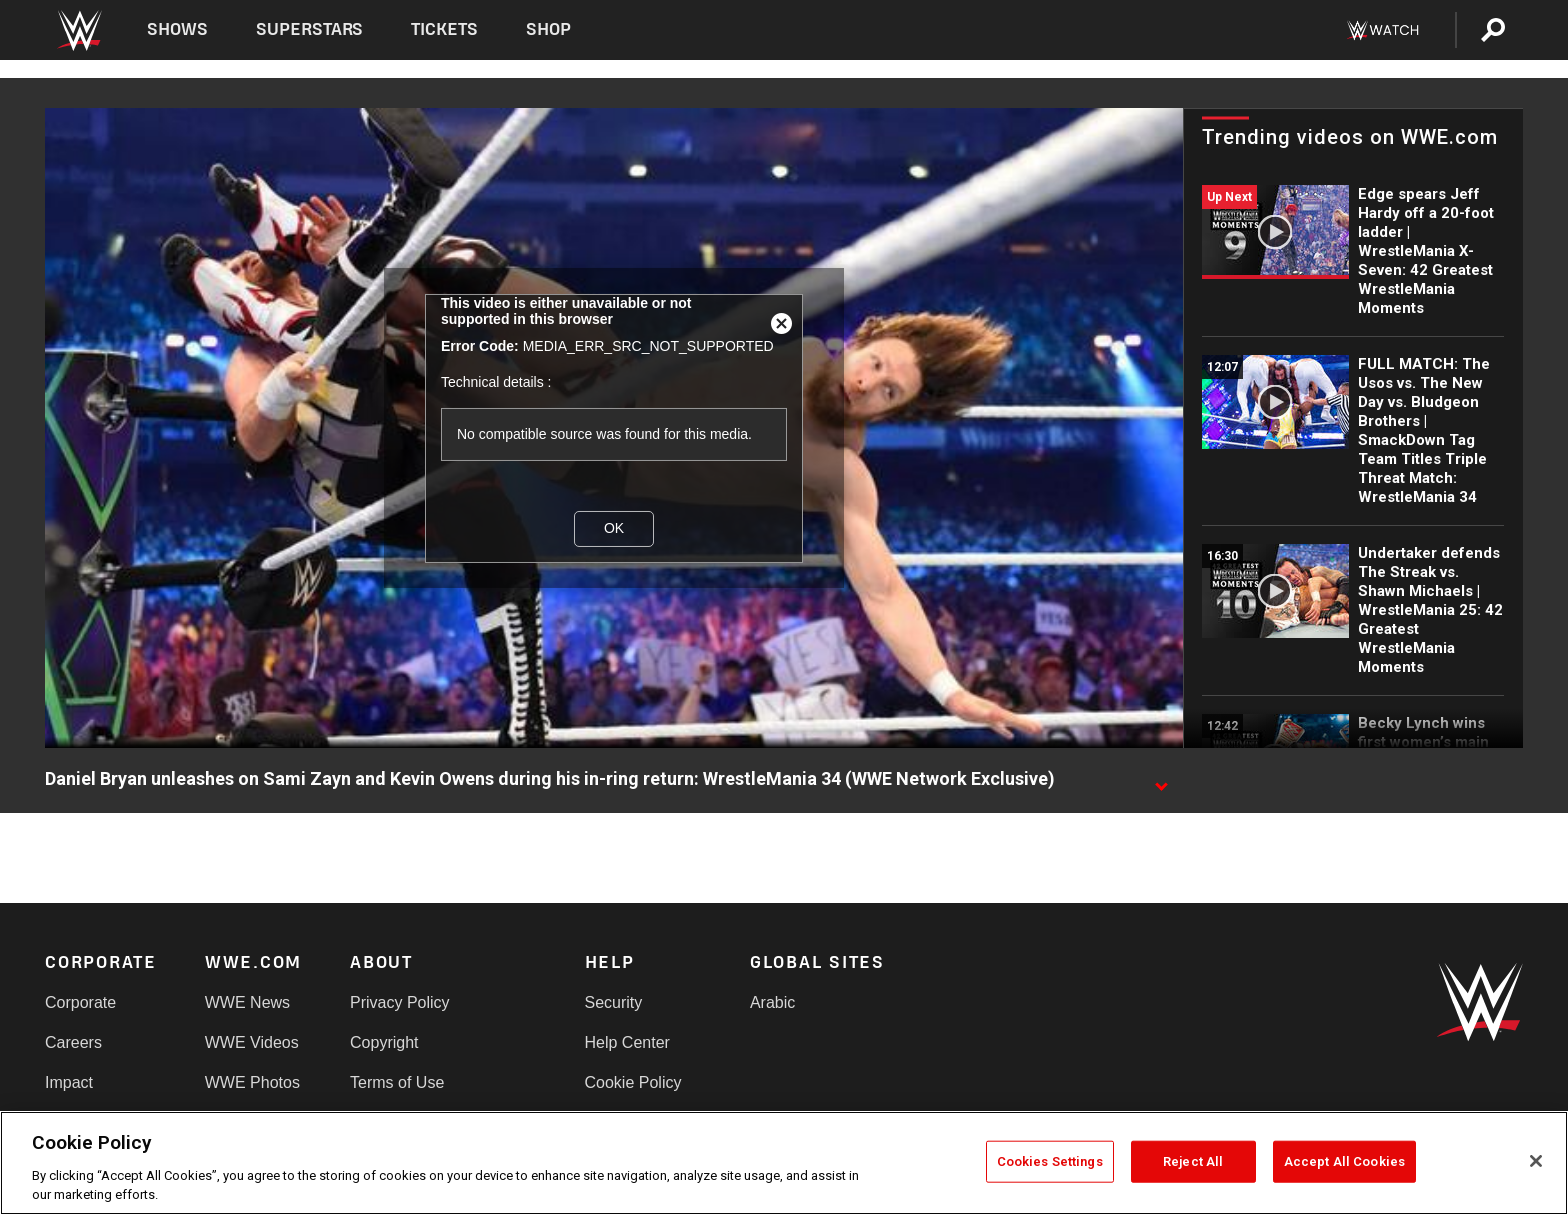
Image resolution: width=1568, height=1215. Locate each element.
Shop (548, 29)
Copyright (384, 1042)
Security (614, 1002)
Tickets (444, 29)
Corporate (80, 1002)
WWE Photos (252, 1082)
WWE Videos (252, 1042)
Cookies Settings (1050, 1161)
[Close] (1536, 1161)
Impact (69, 1082)
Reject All (1193, 1161)
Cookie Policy (633, 1082)
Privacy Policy (400, 1002)
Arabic (772, 1002)
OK (614, 528)
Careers (73, 1042)
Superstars (310, 29)
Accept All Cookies (1344, 1161)
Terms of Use (397, 1082)
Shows (177, 29)
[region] (784, 1163)
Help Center (627, 1042)
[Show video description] (1161, 780)
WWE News (247, 1002)
